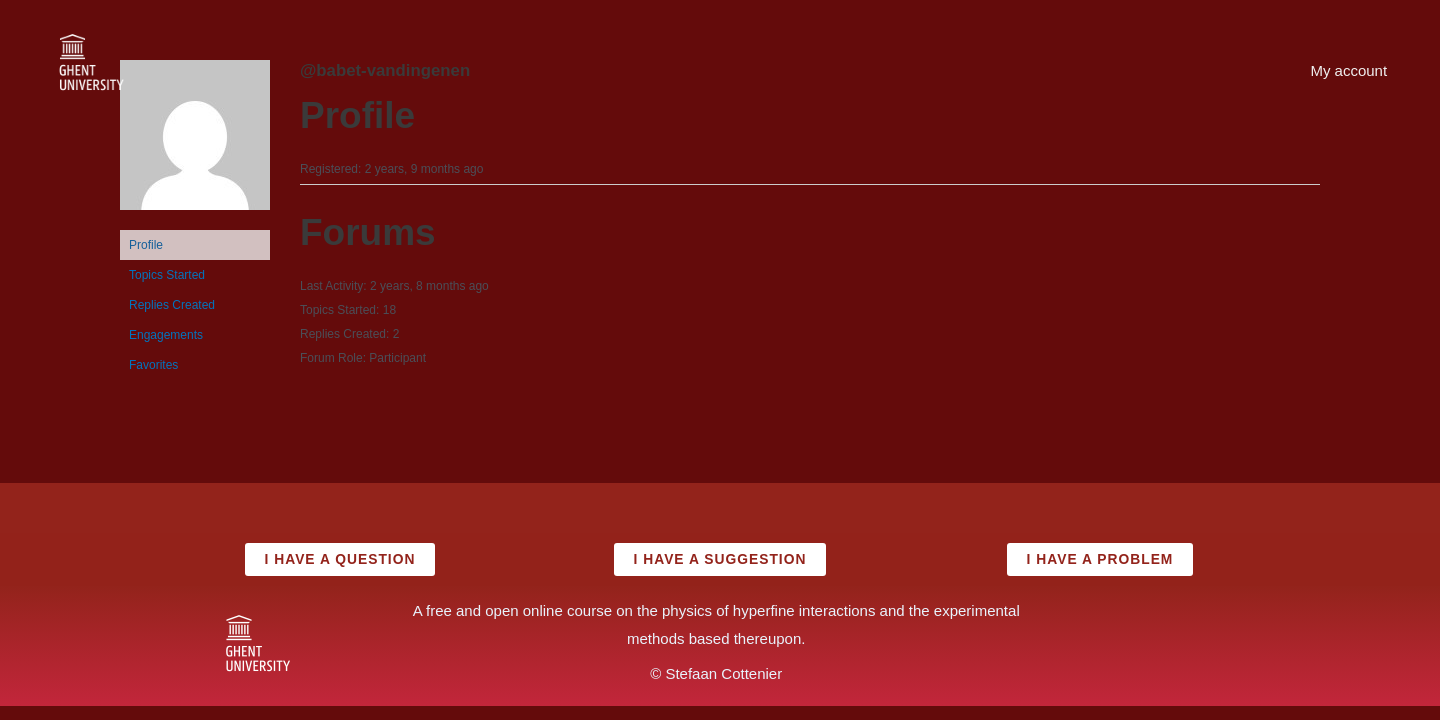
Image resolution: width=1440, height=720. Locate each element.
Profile (146, 245)
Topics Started (167, 275)
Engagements (166, 335)
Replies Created (172, 305)
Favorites (153, 365)
